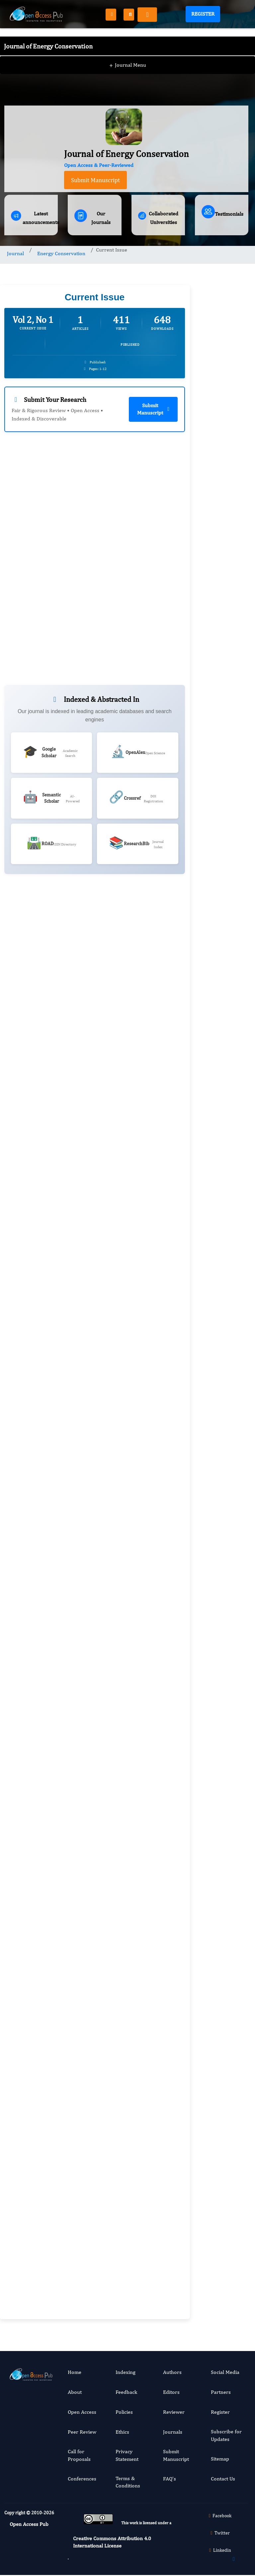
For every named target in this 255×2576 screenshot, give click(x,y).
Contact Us (223, 2478)
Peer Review (82, 2432)
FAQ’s (169, 2478)
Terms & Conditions (128, 2482)
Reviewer (174, 2412)
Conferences (82, 2478)
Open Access (82, 2412)
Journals (172, 2432)
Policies (124, 2412)
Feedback (126, 2392)
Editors (171, 2392)
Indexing (125, 2372)
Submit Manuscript (95, 180)
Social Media (225, 2372)
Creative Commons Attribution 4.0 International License (112, 2542)
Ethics (122, 2432)
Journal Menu (127, 52)
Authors (172, 2372)
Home (74, 2372)
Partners (221, 2392)
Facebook (219, 2515)
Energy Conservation (61, 253)
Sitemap (220, 2459)
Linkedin (219, 2550)
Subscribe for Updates (226, 2435)
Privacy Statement (127, 2455)
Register (202, 14)
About (75, 2392)
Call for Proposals (79, 2455)
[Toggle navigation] (147, 14)
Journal (15, 253)
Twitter (219, 2533)
